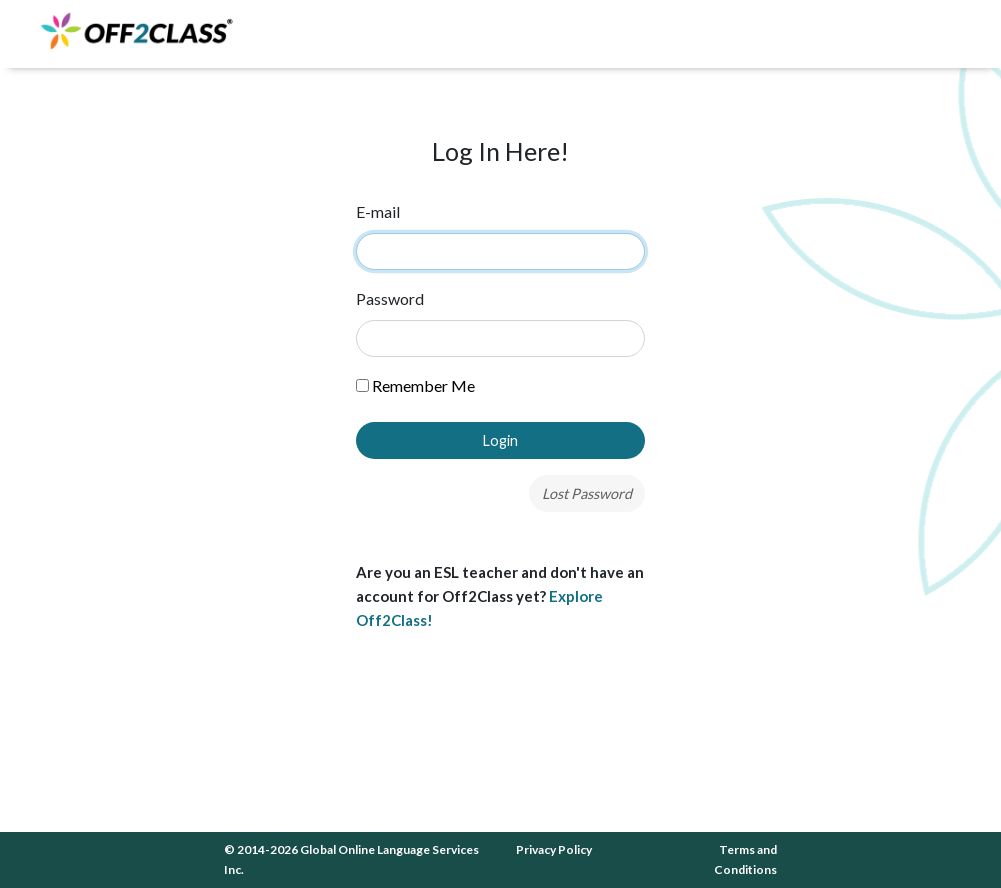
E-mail (378, 211)
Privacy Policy (554, 849)
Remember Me (415, 385)
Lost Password (587, 493)
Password (390, 298)
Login (500, 440)
